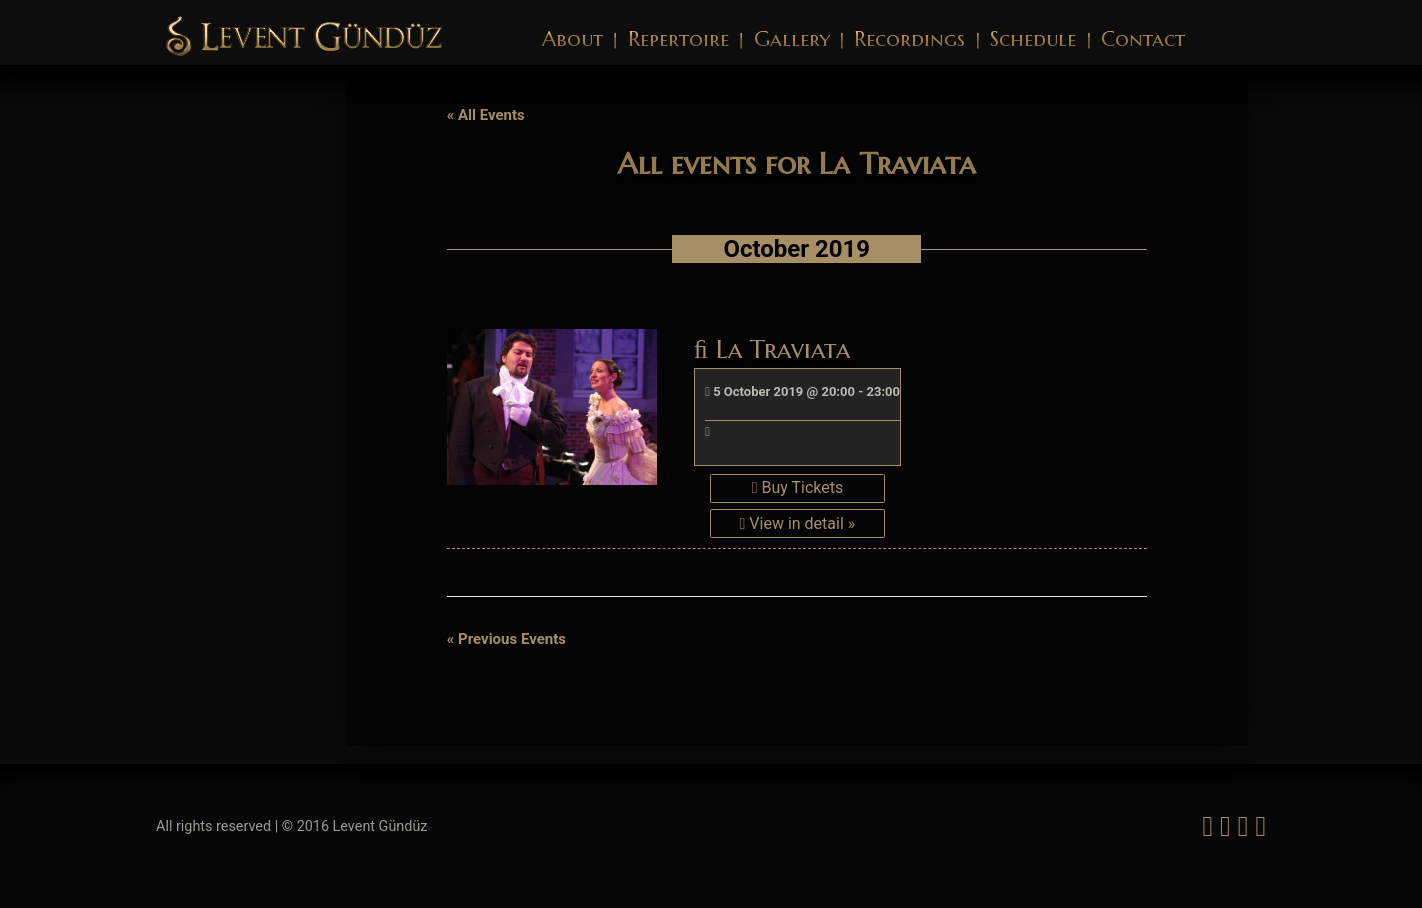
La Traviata (772, 349)
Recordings (909, 39)
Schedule (1033, 39)
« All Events (486, 115)
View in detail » (798, 523)
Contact (1143, 39)
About (572, 39)
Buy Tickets (798, 487)
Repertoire (678, 39)
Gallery (792, 39)
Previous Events (506, 639)
